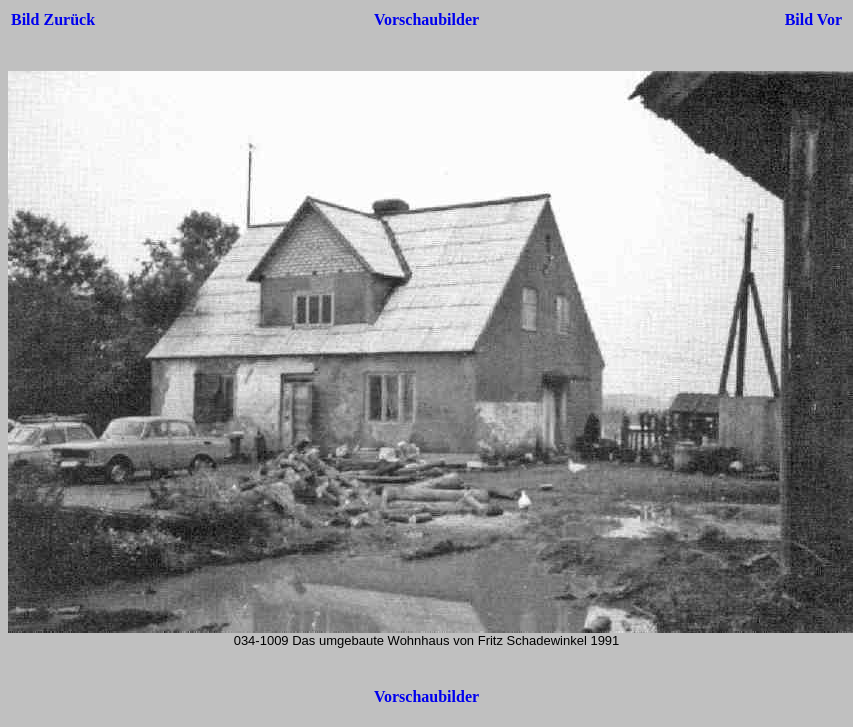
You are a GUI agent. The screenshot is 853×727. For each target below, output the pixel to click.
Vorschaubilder (426, 19)
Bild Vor (813, 19)
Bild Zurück (53, 19)
